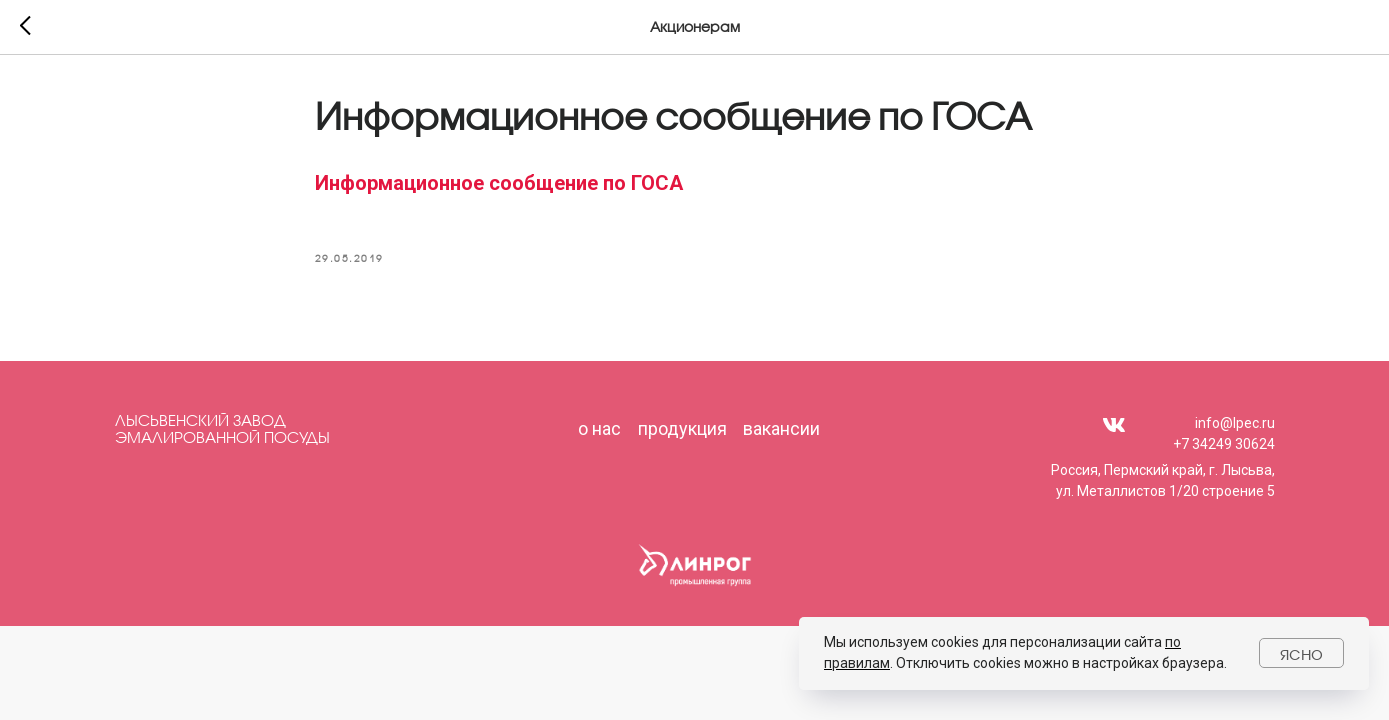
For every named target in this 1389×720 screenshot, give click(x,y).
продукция (682, 428)
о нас (599, 428)
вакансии (781, 428)
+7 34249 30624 (1224, 444)
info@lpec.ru (1235, 423)
